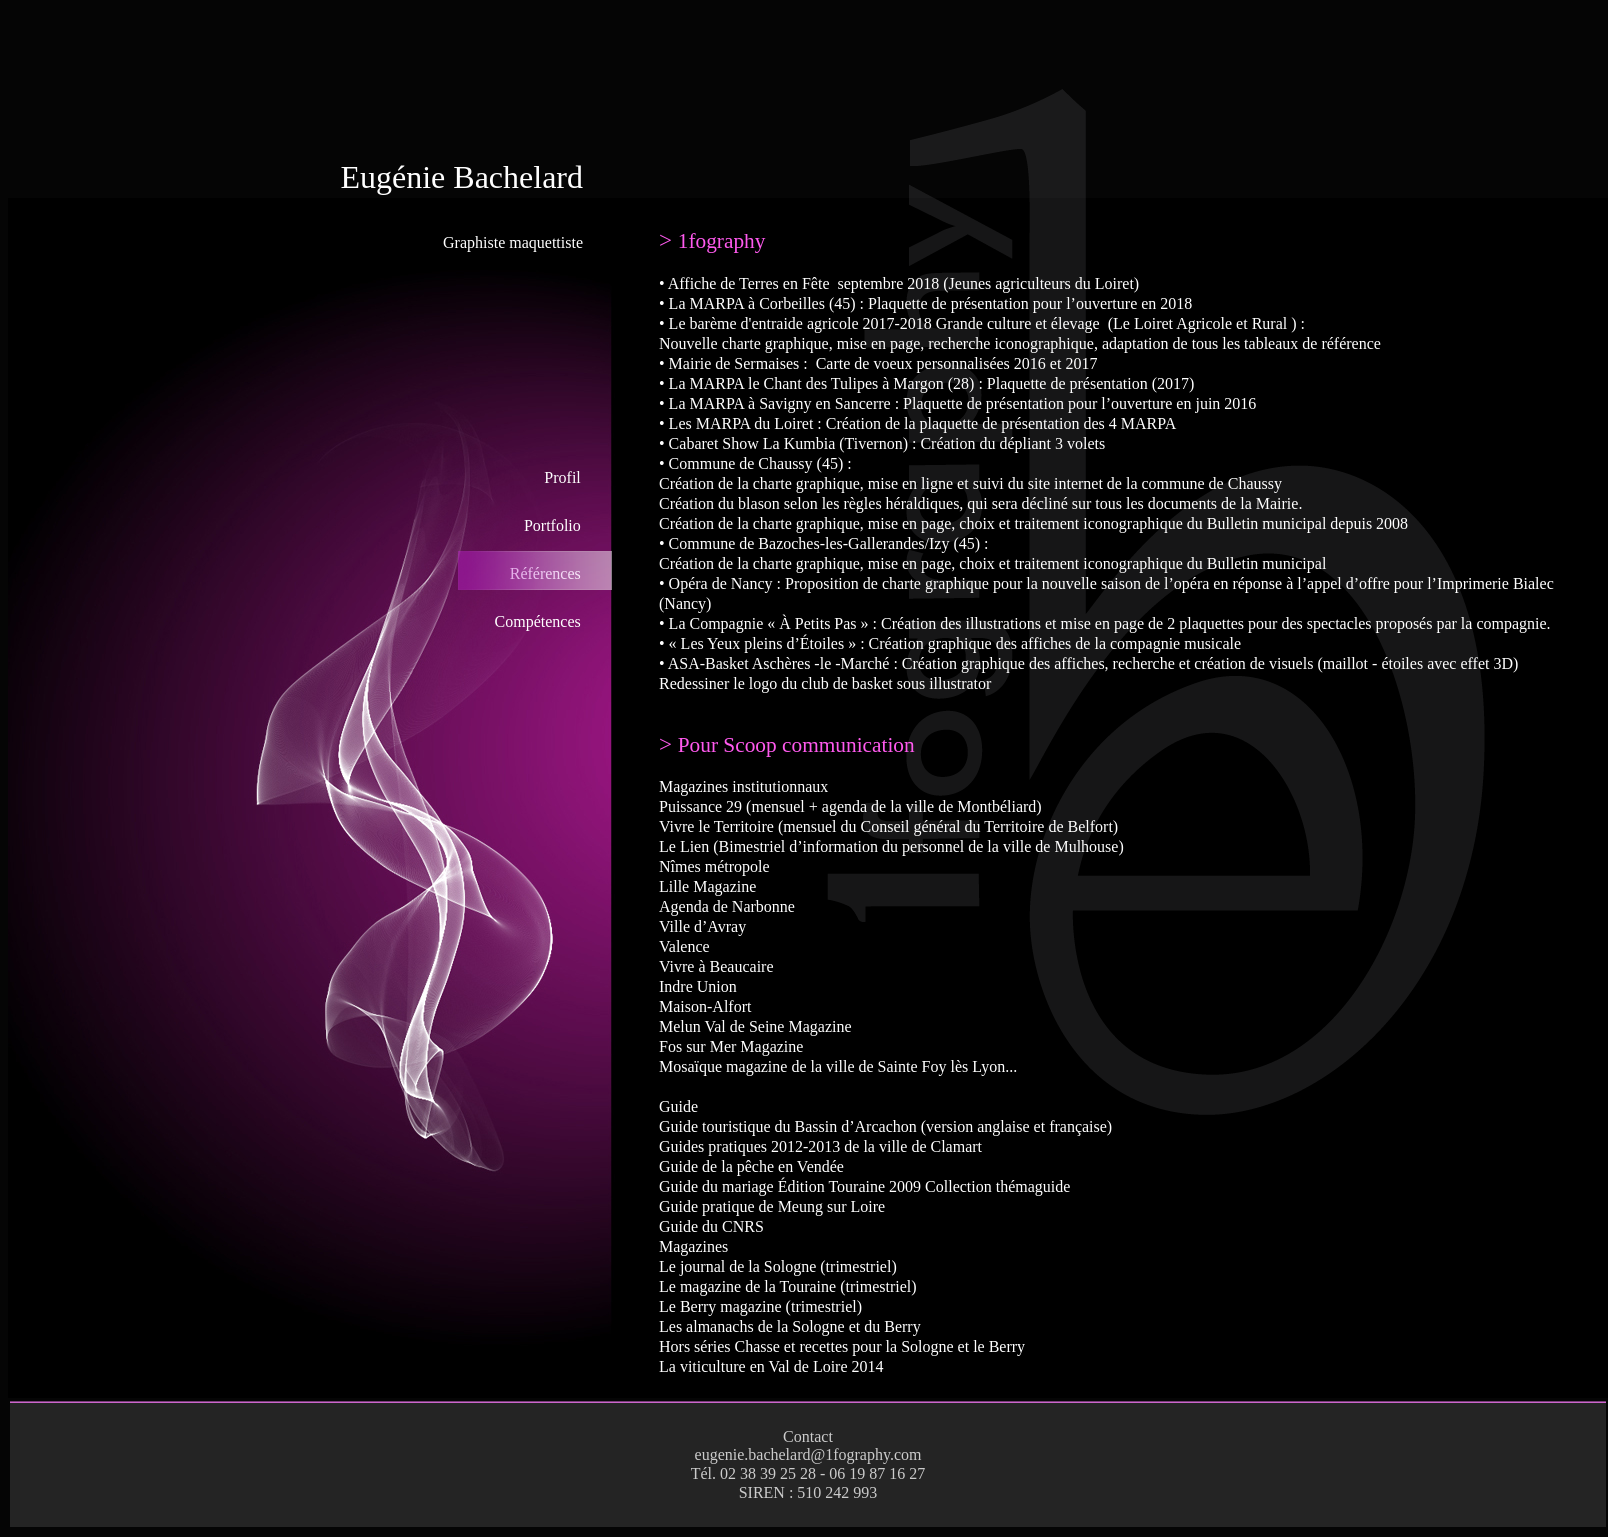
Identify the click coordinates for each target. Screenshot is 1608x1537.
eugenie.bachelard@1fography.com (808, 1454)
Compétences (538, 621)
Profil (562, 477)
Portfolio (552, 525)
